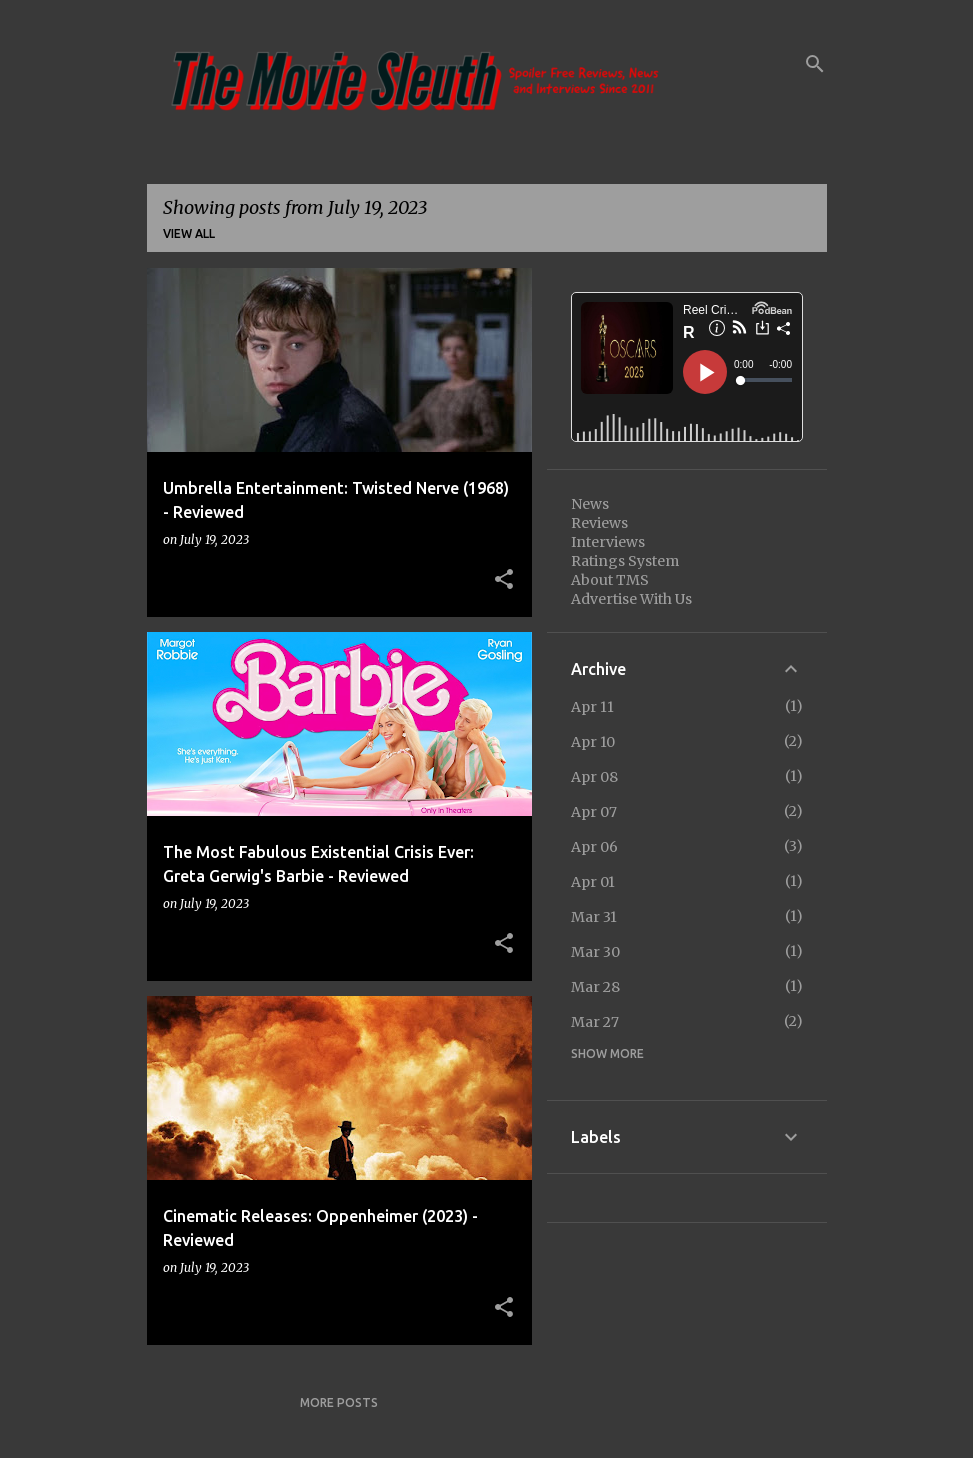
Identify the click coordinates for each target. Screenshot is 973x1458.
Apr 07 (594, 812)
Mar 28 (595, 987)
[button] (504, 580)
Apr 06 (594, 847)
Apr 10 (593, 742)
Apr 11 (592, 707)
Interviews (608, 542)
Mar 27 (595, 1022)
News (590, 504)
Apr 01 (593, 882)
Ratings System (625, 561)
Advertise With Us (631, 599)
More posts (339, 1402)
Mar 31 (594, 917)
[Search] (815, 64)
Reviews (599, 523)
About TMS (610, 580)
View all (189, 233)
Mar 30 (595, 952)
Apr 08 (594, 777)
